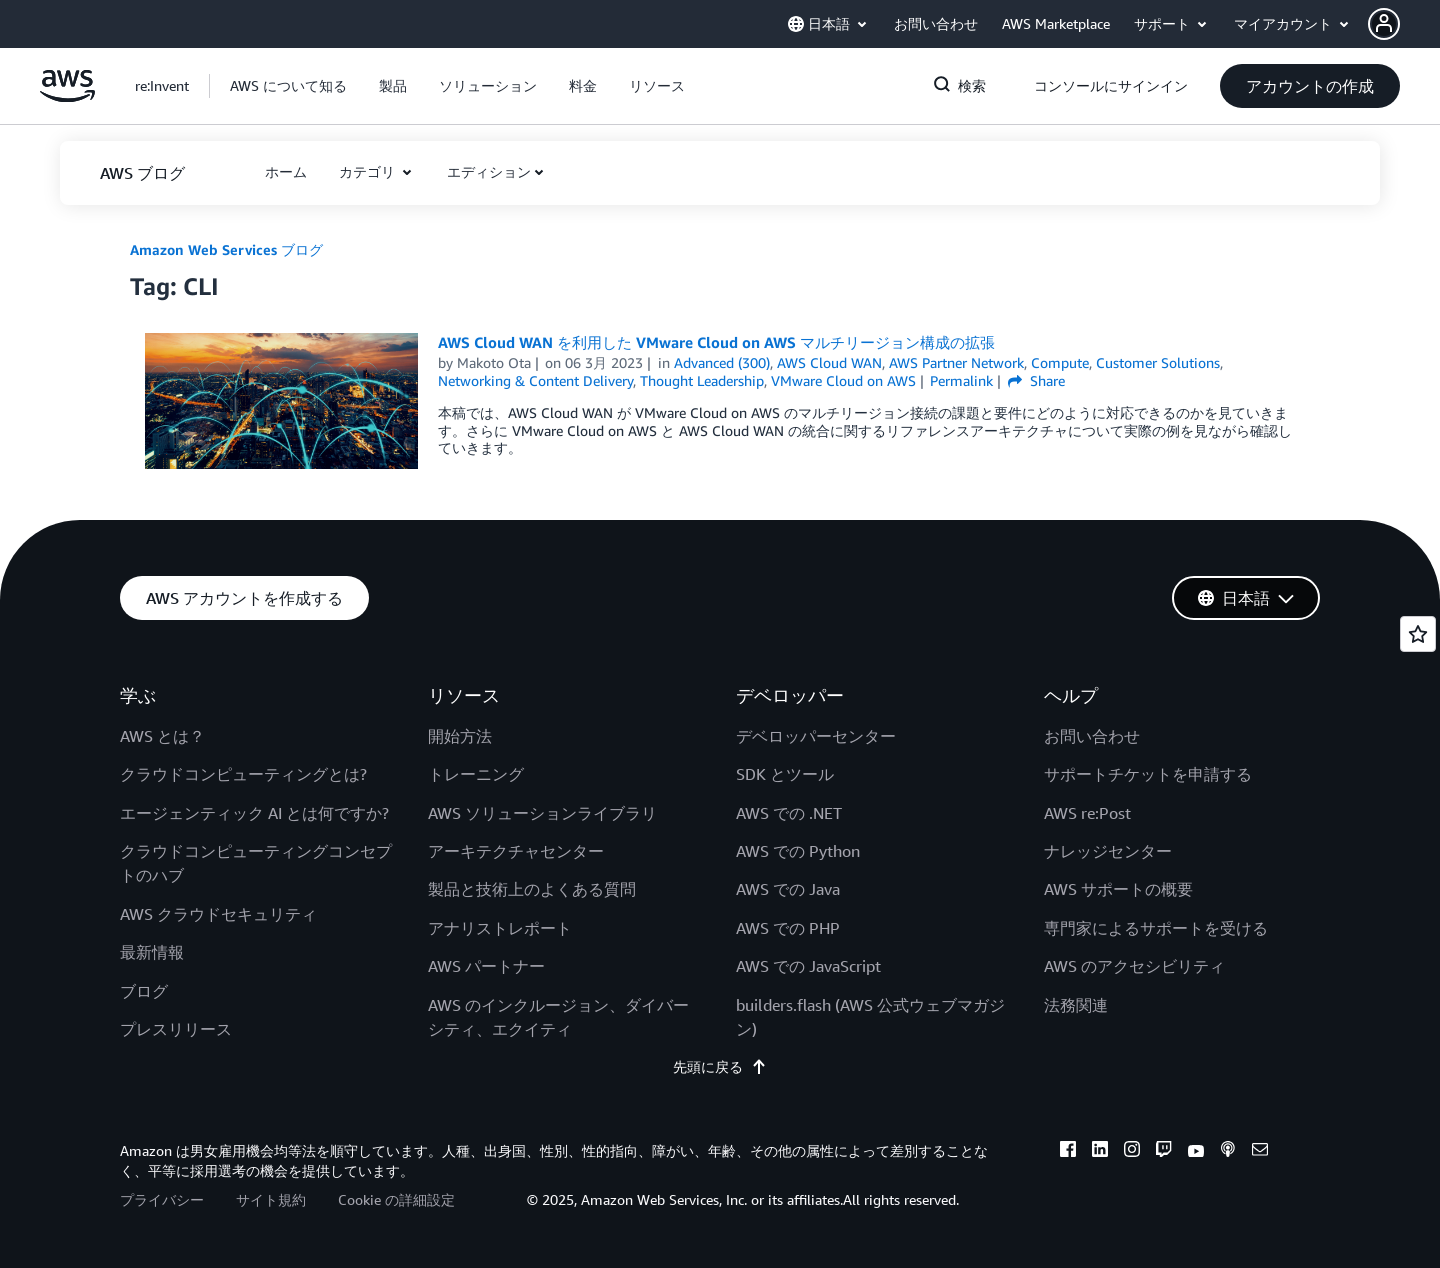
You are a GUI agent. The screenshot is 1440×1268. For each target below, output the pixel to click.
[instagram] (1132, 1152)
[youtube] (1196, 1152)
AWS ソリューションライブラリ (542, 813)
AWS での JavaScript (808, 966)
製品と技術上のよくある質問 (532, 889)
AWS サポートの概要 (1118, 889)
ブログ (144, 991)
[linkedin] (1100, 1152)
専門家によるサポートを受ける (1156, 928)
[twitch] (1164, 1152)
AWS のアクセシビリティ (1134, 966)
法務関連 (1076, 1005)
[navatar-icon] (1384, 24)
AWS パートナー (486, 966)
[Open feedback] (1418, 634)
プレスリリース (176, 1029)
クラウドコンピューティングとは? (243, 774)
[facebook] (1068, 1152)
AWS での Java (788, 889)
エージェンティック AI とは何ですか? (254, 813)
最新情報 (152, 952)
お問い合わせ (1092, 736)
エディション (489, 171)
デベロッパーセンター (816, 736)
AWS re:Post (1087, 813)
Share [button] (1036, 380)
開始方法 (460, 736)
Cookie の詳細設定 (396, 1199)
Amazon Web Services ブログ (226, 249)
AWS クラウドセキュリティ (218, 914)
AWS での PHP (788, 928)
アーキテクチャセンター (516, 851)
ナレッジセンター (1108, 851)
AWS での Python (798, 851)
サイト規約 (271, 1199)
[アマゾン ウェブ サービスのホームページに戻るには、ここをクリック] (67, 96)
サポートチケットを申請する (1148, 774)
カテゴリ (369, 171)
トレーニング (476, 774)
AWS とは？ (162, 736)
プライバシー (162, 1199)
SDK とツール (785, 774)
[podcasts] (1228, 1152)
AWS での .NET (789, 813)
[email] (1260, 1152)
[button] (1404, 24)
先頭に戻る (720, 1066)
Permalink (961, 380)
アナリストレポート (500, 928)
